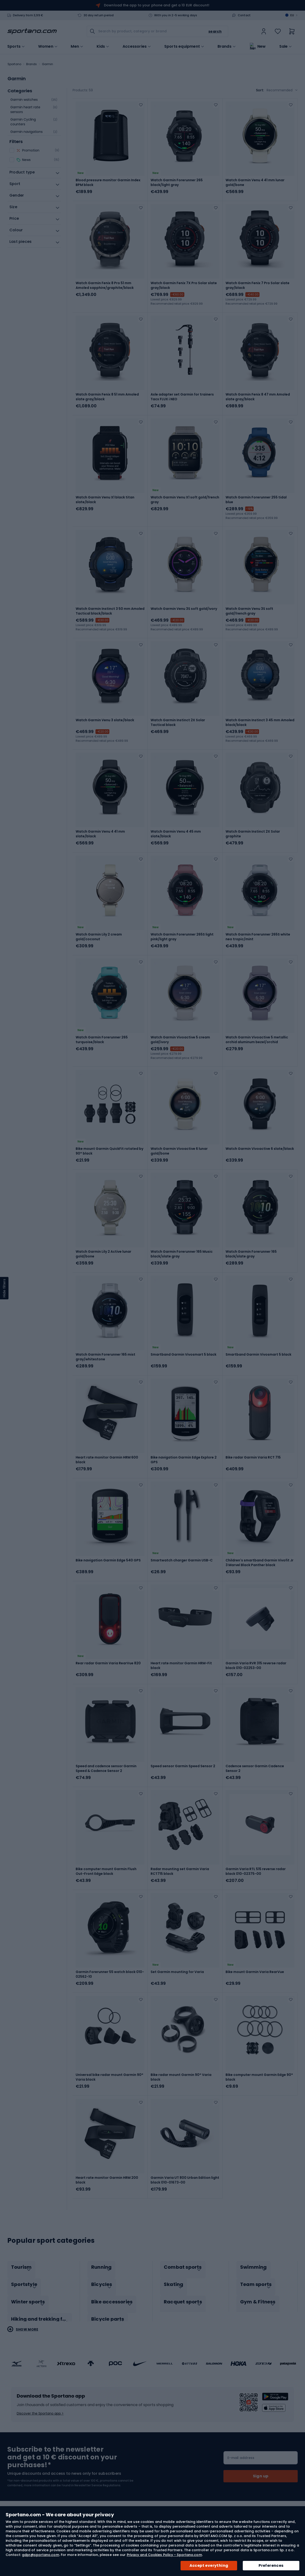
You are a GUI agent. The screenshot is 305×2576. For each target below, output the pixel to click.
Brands (224, 46)
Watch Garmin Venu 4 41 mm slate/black (100, 822)
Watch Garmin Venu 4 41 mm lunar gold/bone (255, 182)
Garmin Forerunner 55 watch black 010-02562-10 (110, 1942)
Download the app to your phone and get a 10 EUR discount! (156, 5)
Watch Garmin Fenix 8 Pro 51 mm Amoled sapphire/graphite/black (105, 283)
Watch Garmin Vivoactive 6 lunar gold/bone (179, 1134)
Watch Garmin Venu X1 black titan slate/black (105, 494)
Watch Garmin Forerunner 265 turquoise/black (102, 1024)
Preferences (271, 2565)
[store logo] (32, 31)
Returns (91, 2493)
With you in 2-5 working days (175, 15)
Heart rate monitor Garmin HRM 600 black (107, 1437)
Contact (244, 15)
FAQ (88, 2487)
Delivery (14, 2500)
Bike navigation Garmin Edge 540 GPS (108, 1535)
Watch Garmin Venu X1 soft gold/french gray (185, 494)
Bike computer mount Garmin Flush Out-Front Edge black (106, 1841)
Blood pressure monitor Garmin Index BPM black (108, 182)
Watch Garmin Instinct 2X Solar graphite (253, 822)
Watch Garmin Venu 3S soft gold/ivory (184, 601)
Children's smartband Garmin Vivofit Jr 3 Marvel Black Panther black (259, 1538)
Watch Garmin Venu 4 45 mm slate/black (176, 822)
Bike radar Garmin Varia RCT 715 (253, 1434)
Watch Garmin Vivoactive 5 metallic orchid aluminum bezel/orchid (257, 1024)
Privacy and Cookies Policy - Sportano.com (164, 2554)
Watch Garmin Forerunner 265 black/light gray (177, 182)
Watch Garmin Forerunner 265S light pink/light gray (182, 923)
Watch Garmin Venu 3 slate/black (105, 710)
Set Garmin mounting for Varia (177, 1939)
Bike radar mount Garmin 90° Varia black (181, 2043)
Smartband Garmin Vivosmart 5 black (183, 1333)
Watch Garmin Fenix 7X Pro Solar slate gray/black (184, 283)
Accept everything (209, 2565)
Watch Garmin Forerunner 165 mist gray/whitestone (105, 1336)
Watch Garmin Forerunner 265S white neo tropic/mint (258, 923)
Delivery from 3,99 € (28, 15)
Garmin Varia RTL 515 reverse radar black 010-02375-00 (256, 1841)
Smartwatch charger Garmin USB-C (182, 1535)
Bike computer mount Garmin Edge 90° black (259, 2043)
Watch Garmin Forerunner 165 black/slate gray (251, 1235)
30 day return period (99, 15)
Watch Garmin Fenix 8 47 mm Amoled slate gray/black (258, 393)
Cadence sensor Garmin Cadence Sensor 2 (255, 1740)
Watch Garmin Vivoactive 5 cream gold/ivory (180, 1024)
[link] (264, 31)
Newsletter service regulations (189, 2499)
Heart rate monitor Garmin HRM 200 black (107, 2144)
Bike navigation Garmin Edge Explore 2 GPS (184, 1437)
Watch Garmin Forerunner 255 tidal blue (256, 494)
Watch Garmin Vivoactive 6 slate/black (260, 1131)
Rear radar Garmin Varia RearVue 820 (108, 1636)
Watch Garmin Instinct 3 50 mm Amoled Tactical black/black (110, 603)
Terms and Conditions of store (189, 2492)
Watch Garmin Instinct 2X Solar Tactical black (178, 713)
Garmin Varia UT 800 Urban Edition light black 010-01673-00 (185, 2144)
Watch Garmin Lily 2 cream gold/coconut (99, 923)
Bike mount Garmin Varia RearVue (255, 1939)
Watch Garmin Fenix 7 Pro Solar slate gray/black (257, 283)
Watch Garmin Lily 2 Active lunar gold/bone (103, 1235)
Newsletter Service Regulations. (97, 2443)
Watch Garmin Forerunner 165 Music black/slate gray (182, 1235)
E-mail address (241, 2415)
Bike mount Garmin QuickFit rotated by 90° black (109, 1134)
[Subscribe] (260, 2433)
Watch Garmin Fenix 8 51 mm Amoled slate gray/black (107, 393)
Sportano (14, 64)
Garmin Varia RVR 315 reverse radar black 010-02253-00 (256, 1639)
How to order (18, 2487)
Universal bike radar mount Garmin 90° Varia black (109, 2043)
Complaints (95, 2500)
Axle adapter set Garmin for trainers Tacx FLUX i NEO (182, 393)
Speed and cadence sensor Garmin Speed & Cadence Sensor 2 (106, 1740)
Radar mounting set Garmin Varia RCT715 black (180, 1841)
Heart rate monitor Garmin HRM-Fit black (181, 1639)
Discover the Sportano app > (40, 2370)
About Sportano (254, 2487)
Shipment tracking (23, 2493)
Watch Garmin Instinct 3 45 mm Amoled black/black (260, 713)
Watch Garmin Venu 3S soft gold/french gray (249, 603)
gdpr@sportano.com (40, 2554)
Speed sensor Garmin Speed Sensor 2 (183, 1737)
